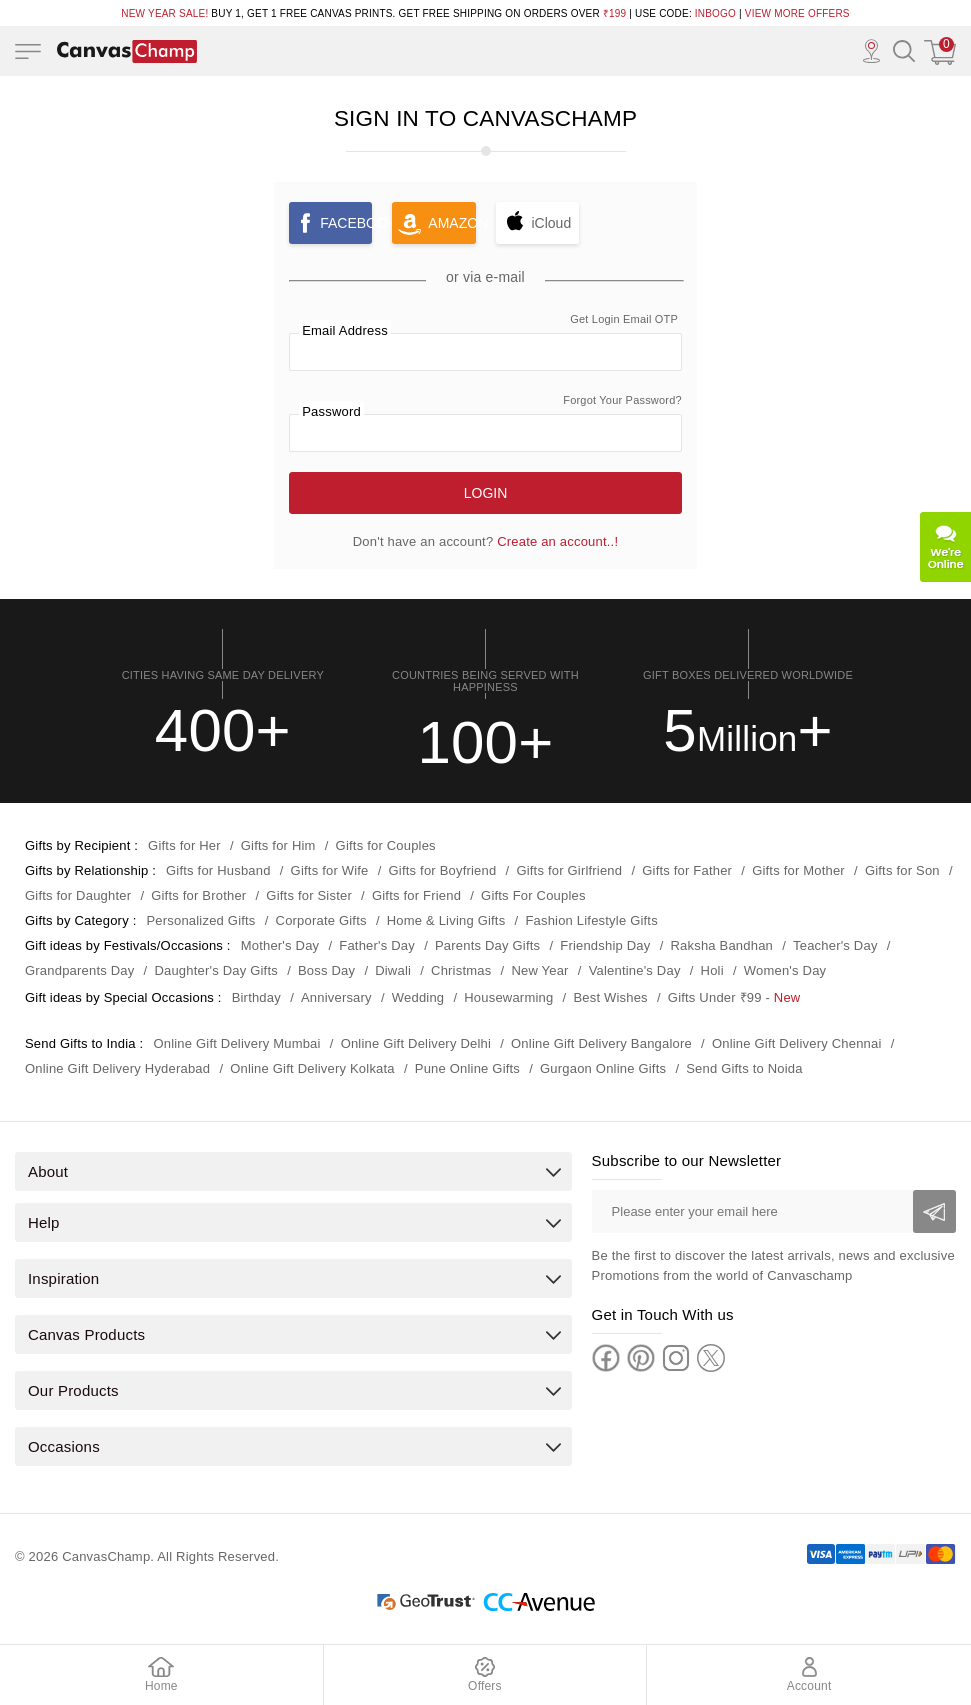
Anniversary (336, 997)
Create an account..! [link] (557, 541)
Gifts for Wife (330, 870)
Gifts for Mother (798, 870)
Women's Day (785, 970)
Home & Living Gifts (446, 920)
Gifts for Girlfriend (569, 870)
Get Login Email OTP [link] (624, 319)
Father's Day (377, 945)
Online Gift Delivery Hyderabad (117, 1068)
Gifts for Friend (416, 895)
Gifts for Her (184, 845)
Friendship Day (605, 945)
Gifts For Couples (533, 895)
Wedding (418, 997)
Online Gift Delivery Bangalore (601, 1043)
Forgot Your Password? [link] (622, 400)
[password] (485, 433)
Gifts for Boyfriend (443, 870)
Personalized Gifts (200, 920)
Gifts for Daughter (78, 895)
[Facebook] (606, 1358)
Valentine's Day (635, 970)
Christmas (461, 970)
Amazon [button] (451, 223)
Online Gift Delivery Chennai (797, 1043)
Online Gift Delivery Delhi (416, 1043)
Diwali (393, 970)
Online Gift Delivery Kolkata (312, 1068)
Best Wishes (610, 997)
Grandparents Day (79, 970)
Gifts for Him (278, 845)
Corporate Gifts (321, 920)
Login (486, 493)
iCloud (552, 223)
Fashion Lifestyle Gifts (591, 920)
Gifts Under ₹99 (715, 997)
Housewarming (508, 997)
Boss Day (326, 970)
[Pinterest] (641, 1358)
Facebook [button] (346, 223)
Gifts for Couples (386, 845)
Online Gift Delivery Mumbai (236, 1043)
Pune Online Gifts (467, 1068)
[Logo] (127, 51)
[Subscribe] (934, 1211)
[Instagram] (676, 1358)
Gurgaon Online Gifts (603, 1068)
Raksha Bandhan (721, 945)
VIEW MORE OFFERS (797, 13)
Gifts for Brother (198, 895)
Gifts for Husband (218, 870)
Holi (712, 970)
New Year (539, 970)
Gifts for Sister (309, 895)
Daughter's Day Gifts (216, 970)
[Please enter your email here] (774, 1211)
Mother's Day (280, 945)
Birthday (256, 997)
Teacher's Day (835, 945)
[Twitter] (711, 1358)
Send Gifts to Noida (744, 1068)
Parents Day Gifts (487, 945)
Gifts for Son (902, 870)
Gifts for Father (687, 870)
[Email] (485, 352)
